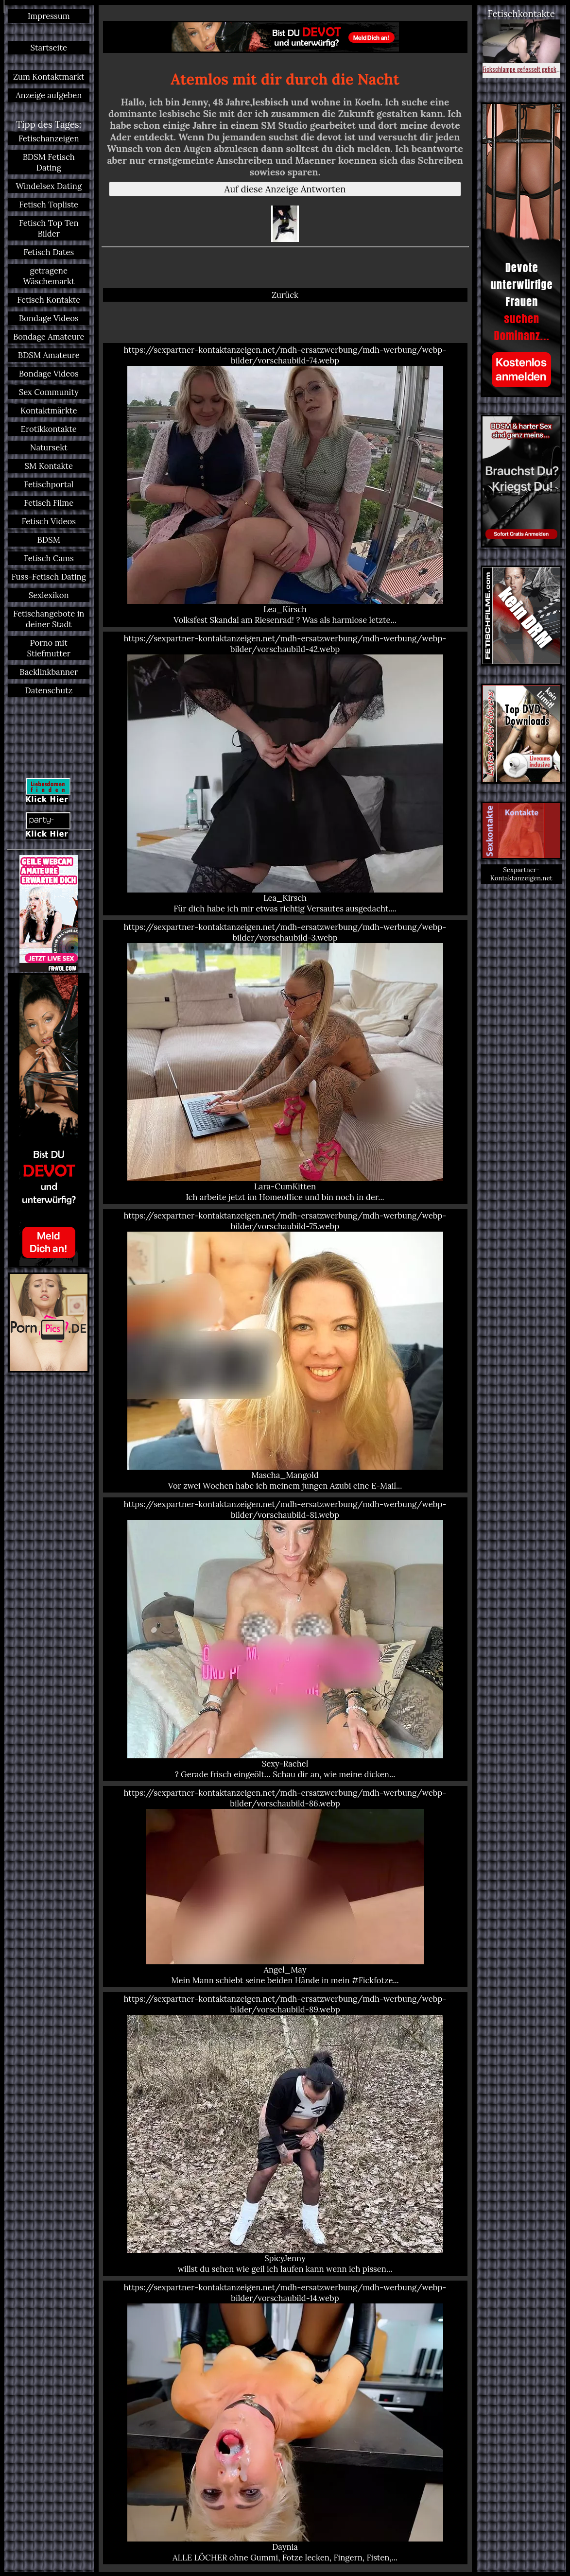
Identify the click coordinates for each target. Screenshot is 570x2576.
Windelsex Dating (49, 186)
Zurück (285, 295)
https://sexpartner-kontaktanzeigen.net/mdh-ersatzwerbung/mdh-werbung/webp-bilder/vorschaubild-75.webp (285, 1350)
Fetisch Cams (49, 558)
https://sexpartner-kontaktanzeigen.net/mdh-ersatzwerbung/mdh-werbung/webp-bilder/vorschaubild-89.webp (285, 2133)
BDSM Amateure (49, 355)
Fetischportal (48, 484)
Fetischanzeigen (48, 138)
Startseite (49, 47)
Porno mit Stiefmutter (48, 648)
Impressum (49, 16)
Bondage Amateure (49, 336)
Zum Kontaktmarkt (49, 76)
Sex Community (49, 392)
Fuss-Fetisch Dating (49, 576)
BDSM (48, 539)
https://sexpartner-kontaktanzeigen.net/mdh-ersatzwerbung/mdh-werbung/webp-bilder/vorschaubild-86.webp (285, 1886)
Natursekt (49, 447)
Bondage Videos (49, 318)
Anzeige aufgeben (49, 95)
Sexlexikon (49, 595)
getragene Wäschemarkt (48, 276)
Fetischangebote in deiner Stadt (48, 619)
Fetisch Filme (48, 503)
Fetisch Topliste (48, 204)
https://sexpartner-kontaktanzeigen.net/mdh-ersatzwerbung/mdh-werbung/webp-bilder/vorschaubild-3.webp (285, 1062)
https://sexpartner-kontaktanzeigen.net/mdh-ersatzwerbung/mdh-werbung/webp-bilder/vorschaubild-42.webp (285, 773)
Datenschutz (48, 690)
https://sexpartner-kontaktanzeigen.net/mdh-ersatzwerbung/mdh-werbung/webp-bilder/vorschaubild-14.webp (285, 2422)
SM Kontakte (49, 466)
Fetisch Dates (48, 252)
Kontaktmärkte (48, 410)
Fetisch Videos (48, 521)
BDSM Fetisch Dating (49, 162)
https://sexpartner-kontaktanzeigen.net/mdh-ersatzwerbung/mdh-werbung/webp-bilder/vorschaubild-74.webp (285, 484)
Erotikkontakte (49, 429)
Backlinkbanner (48, 672)
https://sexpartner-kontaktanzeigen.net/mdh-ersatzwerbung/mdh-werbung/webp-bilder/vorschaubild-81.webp (285, 1639)
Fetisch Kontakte (48, 299)
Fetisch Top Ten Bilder (49, 228)
